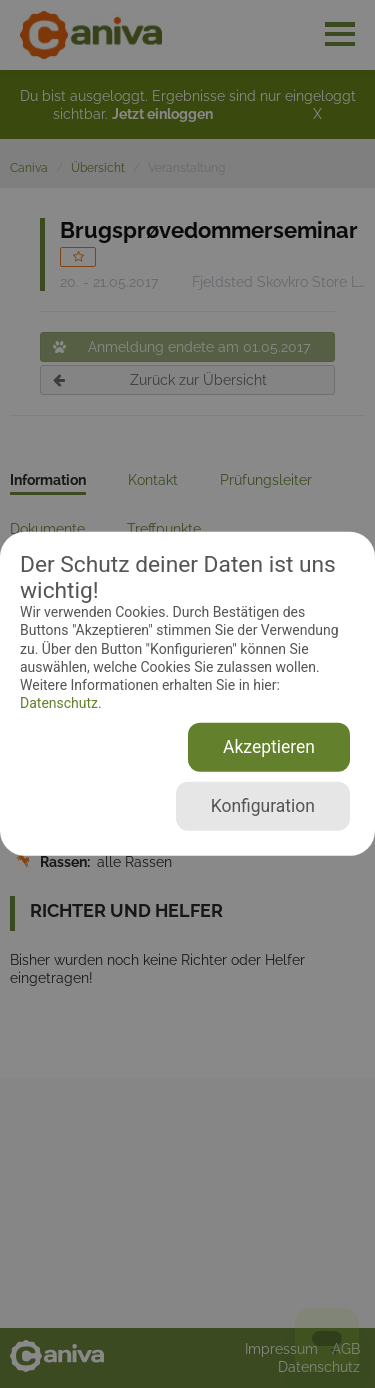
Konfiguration (263, 806)
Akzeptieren (269, 747)
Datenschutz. (61, 703)
